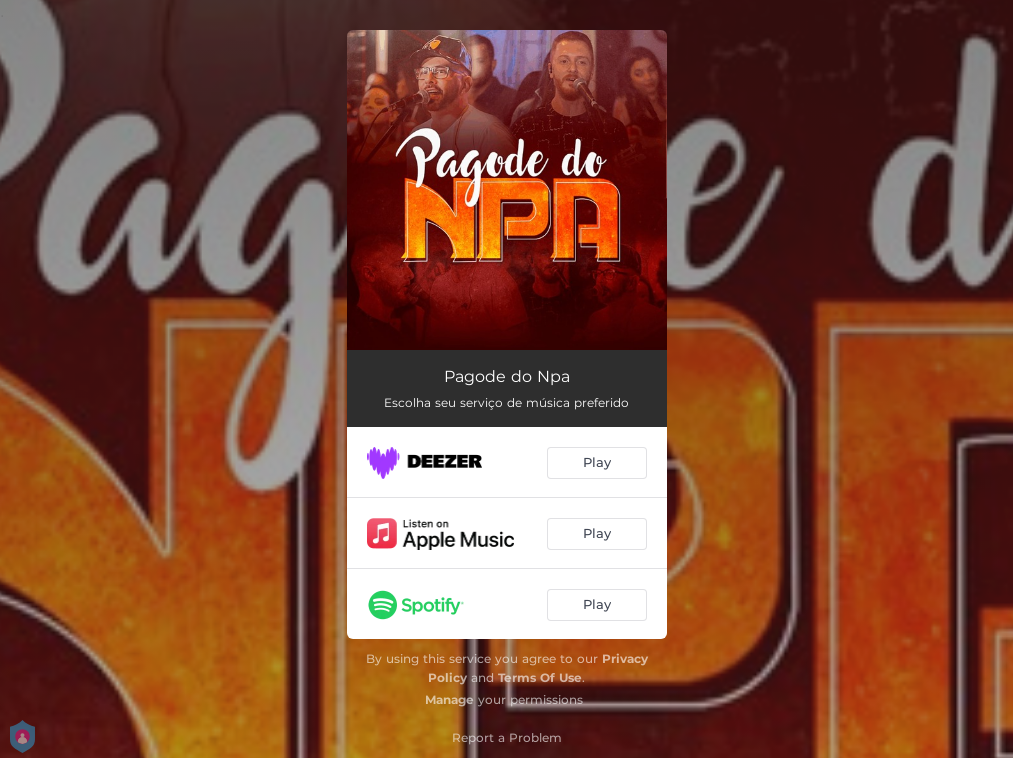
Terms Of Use (540, 677)
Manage (449, 699)
